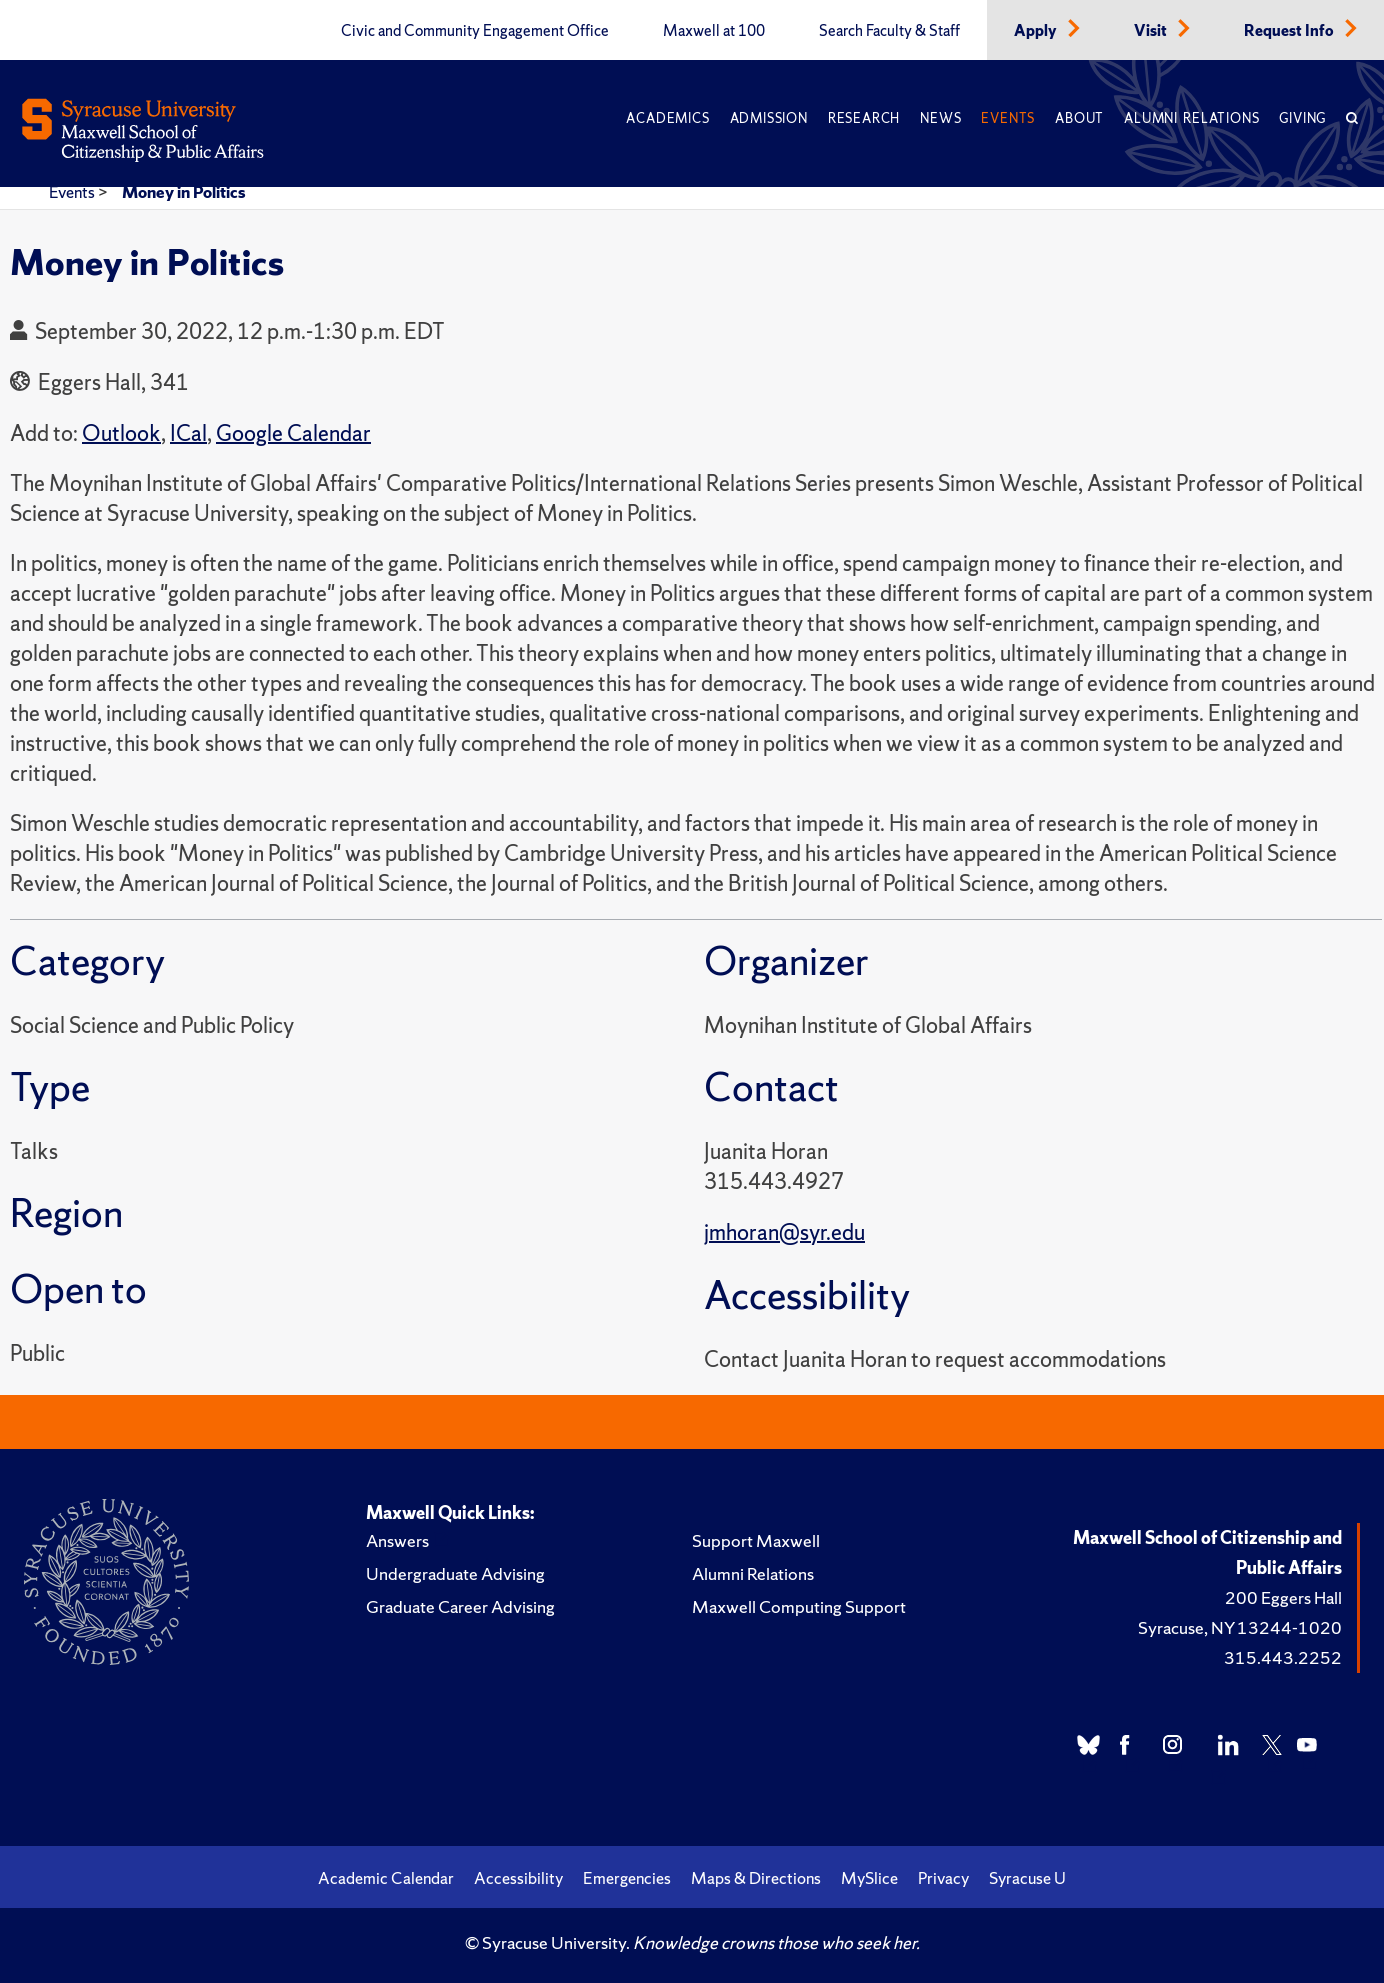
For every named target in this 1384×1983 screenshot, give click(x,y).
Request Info (1290, 31)
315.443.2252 (1283, 1657)
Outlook (121, 433)
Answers (397, 1540)
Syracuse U (1027, 1878)
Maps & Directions (756, 1878)
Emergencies (627, 1878)
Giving (1302, 118)
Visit (1152, 31)
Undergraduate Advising (455, 1573)
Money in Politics (183, 192)
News (940, 118)
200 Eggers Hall (1283, 1597)
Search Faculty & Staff (889, 31)
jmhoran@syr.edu (784, 1232)
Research (864, 118)
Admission (769, 118)
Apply (1037, 31)
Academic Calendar (386, 1878)
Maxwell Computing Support (799, 1606)
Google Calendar (293, 433)
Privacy (943, 1878)
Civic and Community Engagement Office (475, 31)
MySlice (869, 1878)
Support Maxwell (756, 1540)
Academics (667, 118)
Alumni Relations (1191, 118)
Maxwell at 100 (714, 31)
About (1079, 118)
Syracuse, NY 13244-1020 (1240, 1627)
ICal (188, 433)
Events (1008, 118)
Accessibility (518, 1878)
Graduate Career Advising (460, 1606)
